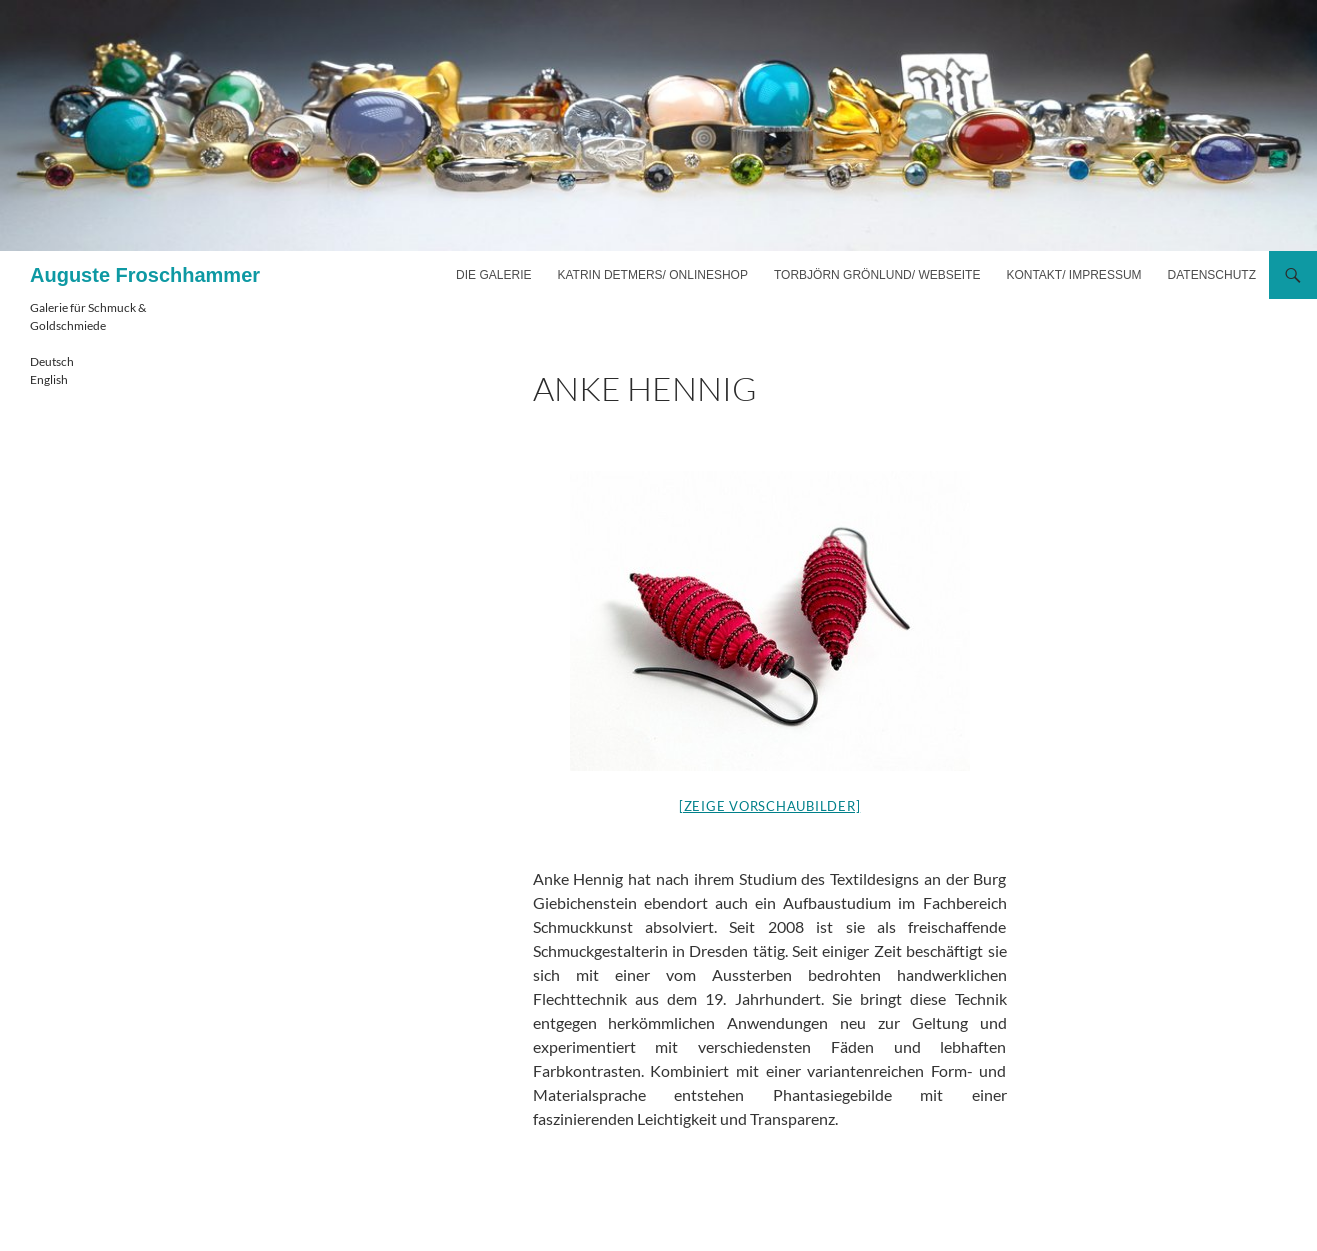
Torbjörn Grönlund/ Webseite (877, 275)
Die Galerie (493, 275)
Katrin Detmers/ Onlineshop (652, 275)
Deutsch (52, 361)
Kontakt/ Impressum (1073, 275)
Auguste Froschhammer (145, 275)
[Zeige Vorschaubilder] (770, 806)
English (49, 379)
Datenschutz (1212, 275)
